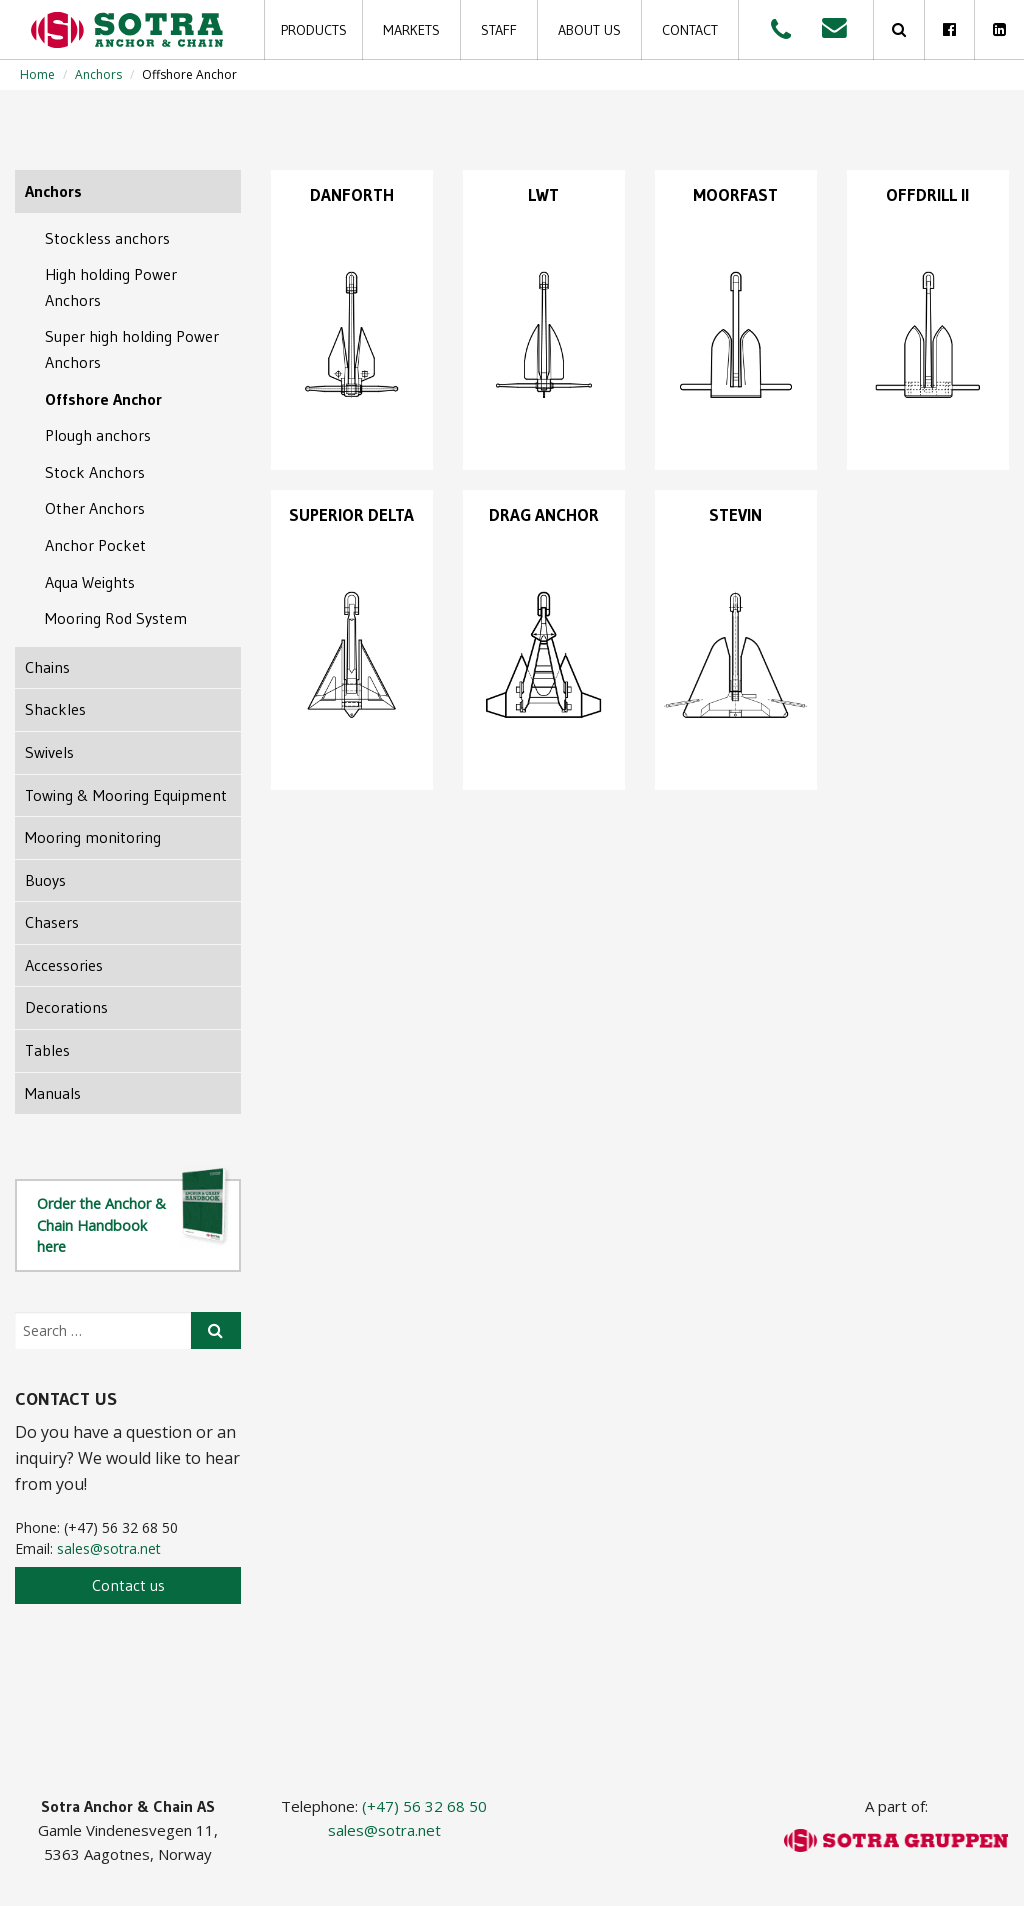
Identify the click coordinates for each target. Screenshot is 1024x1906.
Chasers (52, 922)
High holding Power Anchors (111, 287)
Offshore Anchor (103, 399)
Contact (690, 30)
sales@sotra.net (109, 1548)
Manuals (53, 1093)
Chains (47, 667)
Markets (411, 30)
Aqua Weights (90, 582)
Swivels (49, 752)
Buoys (45, 880)
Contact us (128, 1585)
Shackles (55, 709)
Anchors (98, 74)
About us (589, 30)
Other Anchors (95, 508)
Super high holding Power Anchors (132, 349)
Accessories (64, 965)
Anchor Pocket (95, 545)
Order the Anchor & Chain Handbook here (134, 1217)
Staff (499, 30)
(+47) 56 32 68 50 (424, 1806)
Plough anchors (98, 435)
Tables (47, 1050)
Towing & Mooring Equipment (126, 795)
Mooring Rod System (116, 618)
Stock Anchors (95, 472)
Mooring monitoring (93, 837)
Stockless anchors (107, 238)
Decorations (66, 1007)
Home (37, 74)
